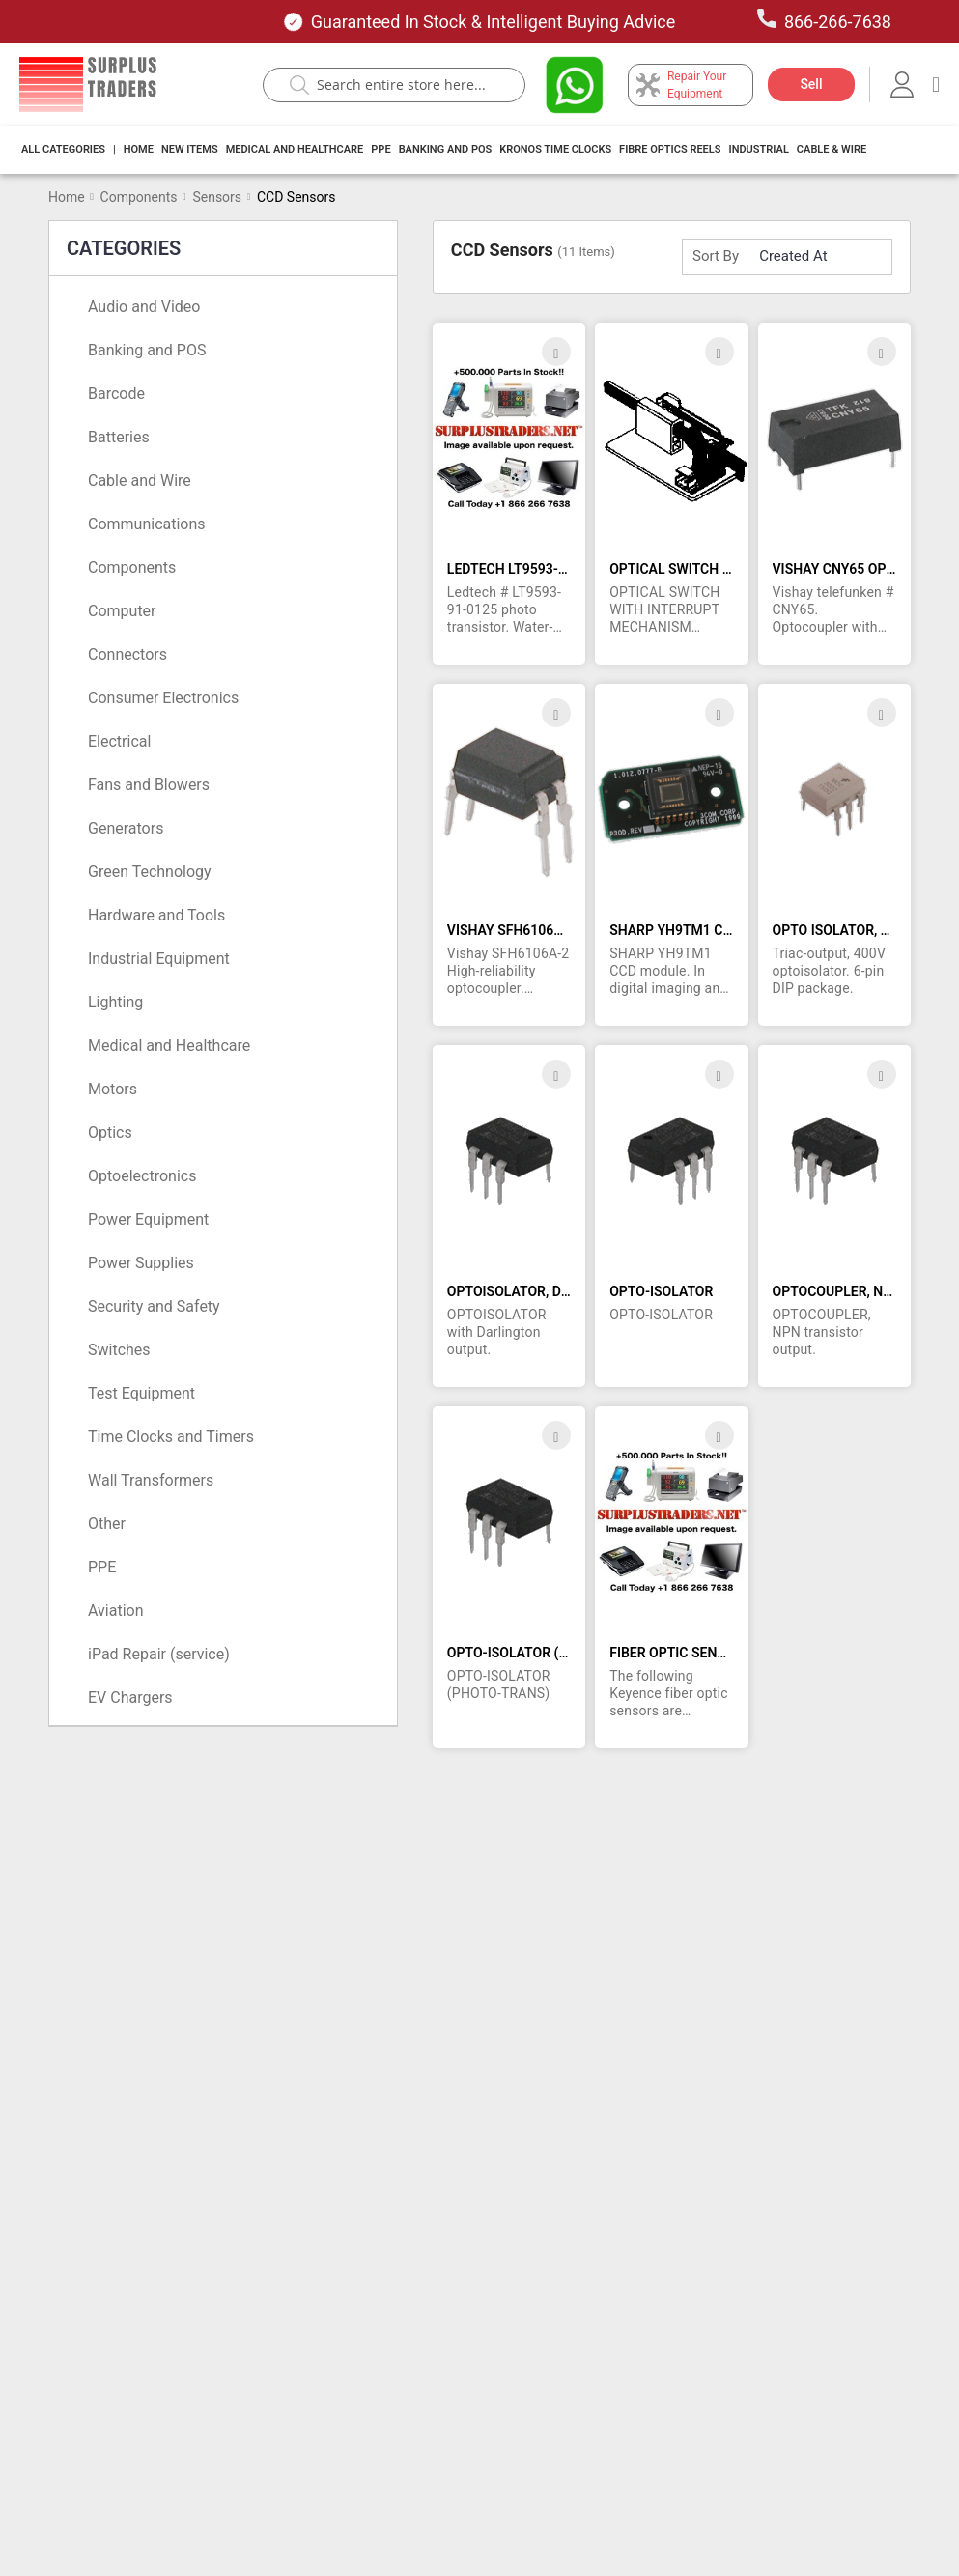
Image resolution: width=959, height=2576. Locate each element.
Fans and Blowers (149, 785)
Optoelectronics (142, 1176)
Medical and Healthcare (295, 149)
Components (139, 197)
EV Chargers (130, 1697)
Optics (110, 1132)
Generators (125, 828)
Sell (811, 84)
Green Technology (150, 872)
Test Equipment (141, 1393)
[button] (556, 351)
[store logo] (87, 85)
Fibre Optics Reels (669, 149)
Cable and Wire (139, 480)
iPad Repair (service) (159, 1654)
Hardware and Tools (156, 915)
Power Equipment (148, 1219)
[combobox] (404, 85)
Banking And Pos (446, 149)
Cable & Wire (831, 149)
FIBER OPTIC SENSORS (680, 1652)
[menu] (449, 149)
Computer (122, 611)
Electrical (119, 741)
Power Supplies (141, 1263)
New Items (189, 149)
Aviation (115, 1610)
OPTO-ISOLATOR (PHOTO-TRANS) (552, 1652)
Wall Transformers (150, 1480)
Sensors (216, 197)
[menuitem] (63, 149)
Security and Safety (154, 1306)
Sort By (715, 256)
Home (139, 149)
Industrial (758, 149)
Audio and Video (144, 306)
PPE (380, 149)
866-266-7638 (824, 20)
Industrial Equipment (159, 958)
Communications (147, 524)
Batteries (119, 437)
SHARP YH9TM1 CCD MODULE (703, 930)
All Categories (63, 149)
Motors (112, 1089)
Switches (119, 1350)
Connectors (127, 654)
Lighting (115, 1002)
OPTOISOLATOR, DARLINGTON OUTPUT (569, 1291)
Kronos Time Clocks (555, 149)
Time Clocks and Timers (171, 1437)
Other (107, 1523)
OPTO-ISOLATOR (661, 1291)
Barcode (116, 393)
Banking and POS (147, 350)
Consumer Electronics (163, 698)
